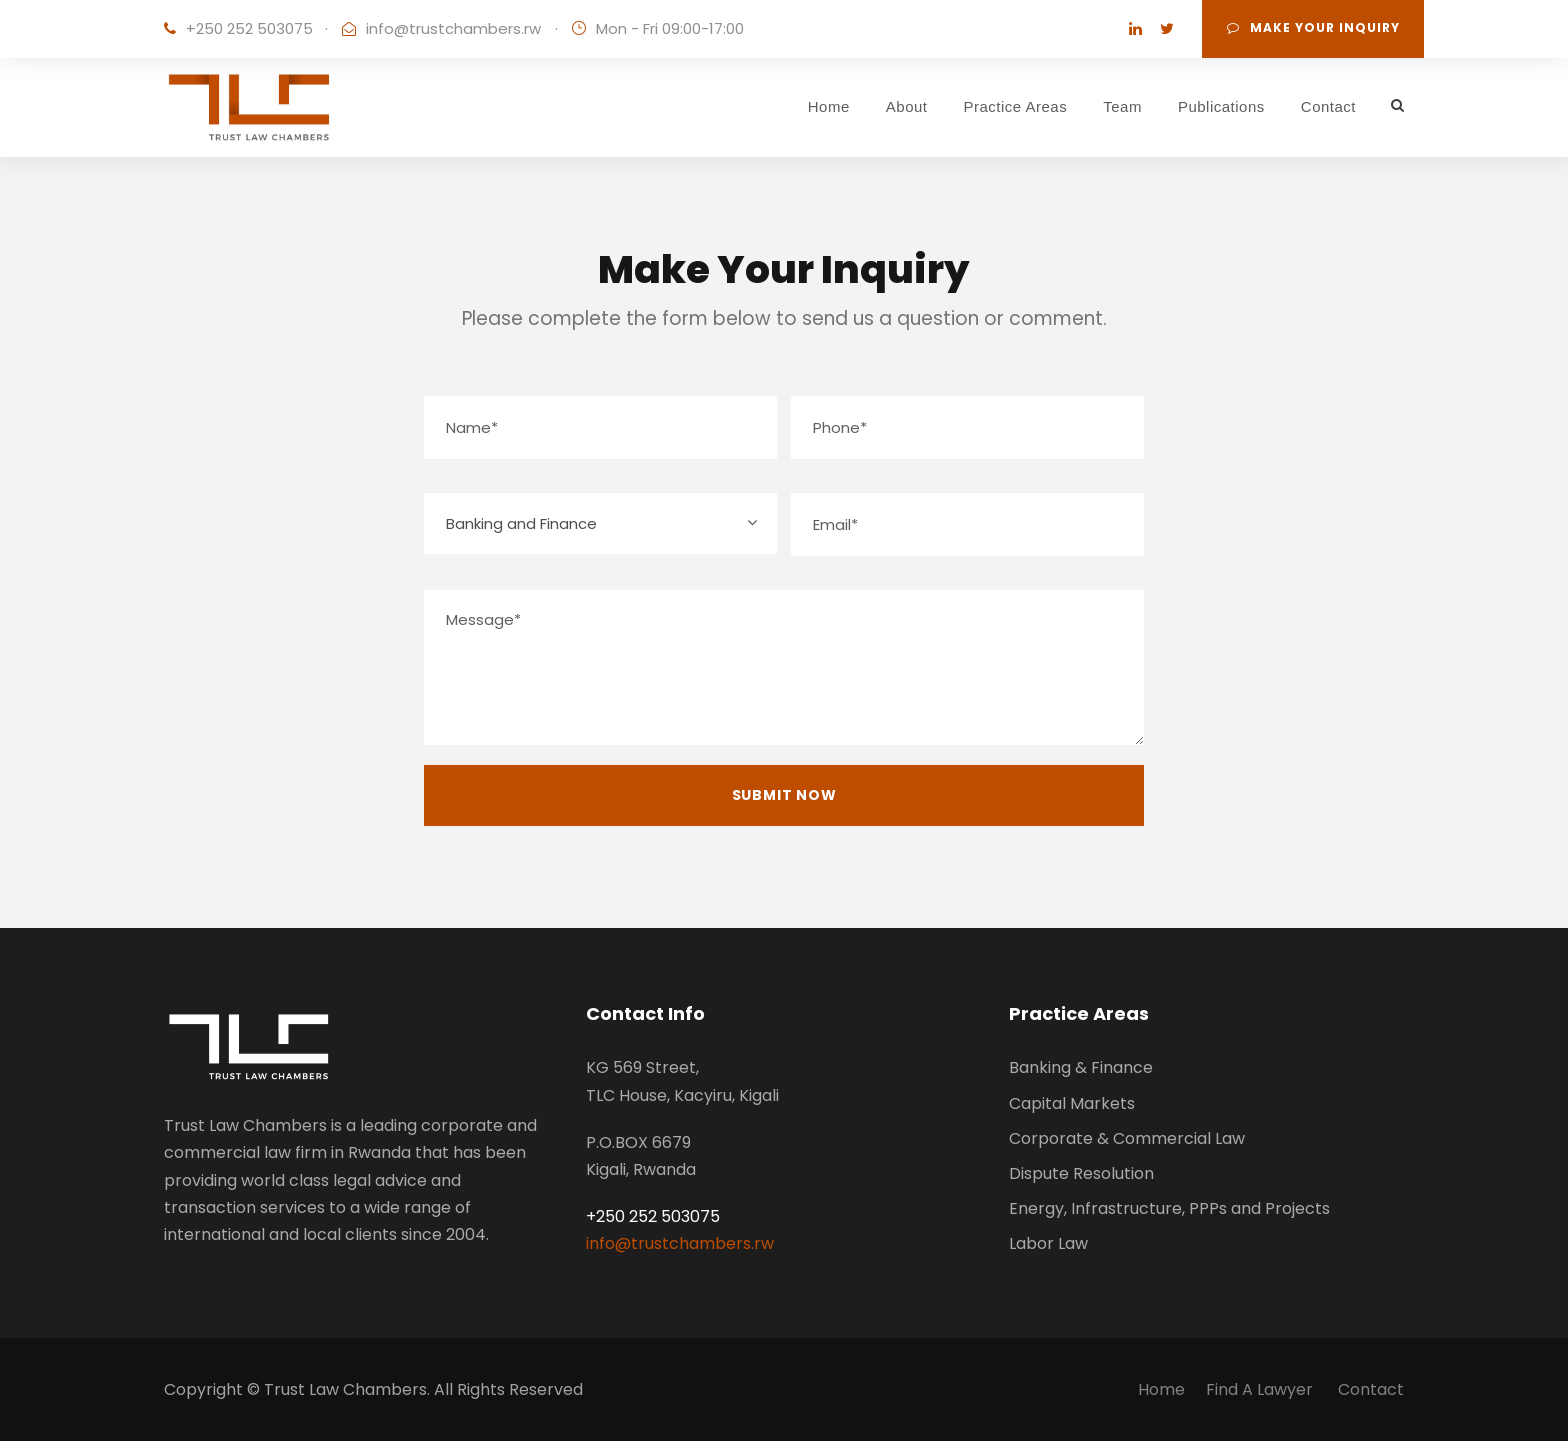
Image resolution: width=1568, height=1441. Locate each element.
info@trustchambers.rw (453, 28)
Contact (1328, 106)
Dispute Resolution (1081, 1173)
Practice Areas (1016, 106)
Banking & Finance (1081, 1067)
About (907, 106)
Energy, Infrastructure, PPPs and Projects (1169, 1208)
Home (829, 106)
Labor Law (1048, 1243)
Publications (1221, 106)
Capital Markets (1072, 1103)
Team (1122, 106)
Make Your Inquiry (1313, 27)
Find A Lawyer (1261, 1389)
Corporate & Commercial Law (1127, 1138)
